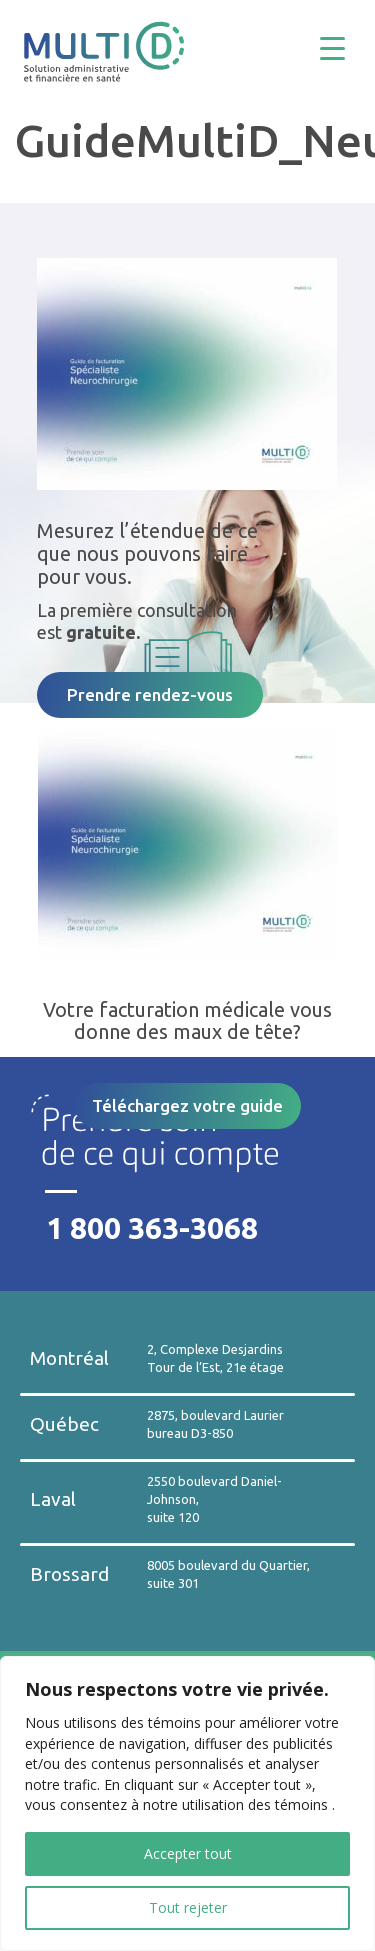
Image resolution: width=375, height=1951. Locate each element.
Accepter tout (188, 1853)
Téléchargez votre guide (187, 1105)
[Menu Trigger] (347, 47)
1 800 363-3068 (152, 1228)
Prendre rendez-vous (150, 694)
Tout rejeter (188, 1907)
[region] (187, 1803)
